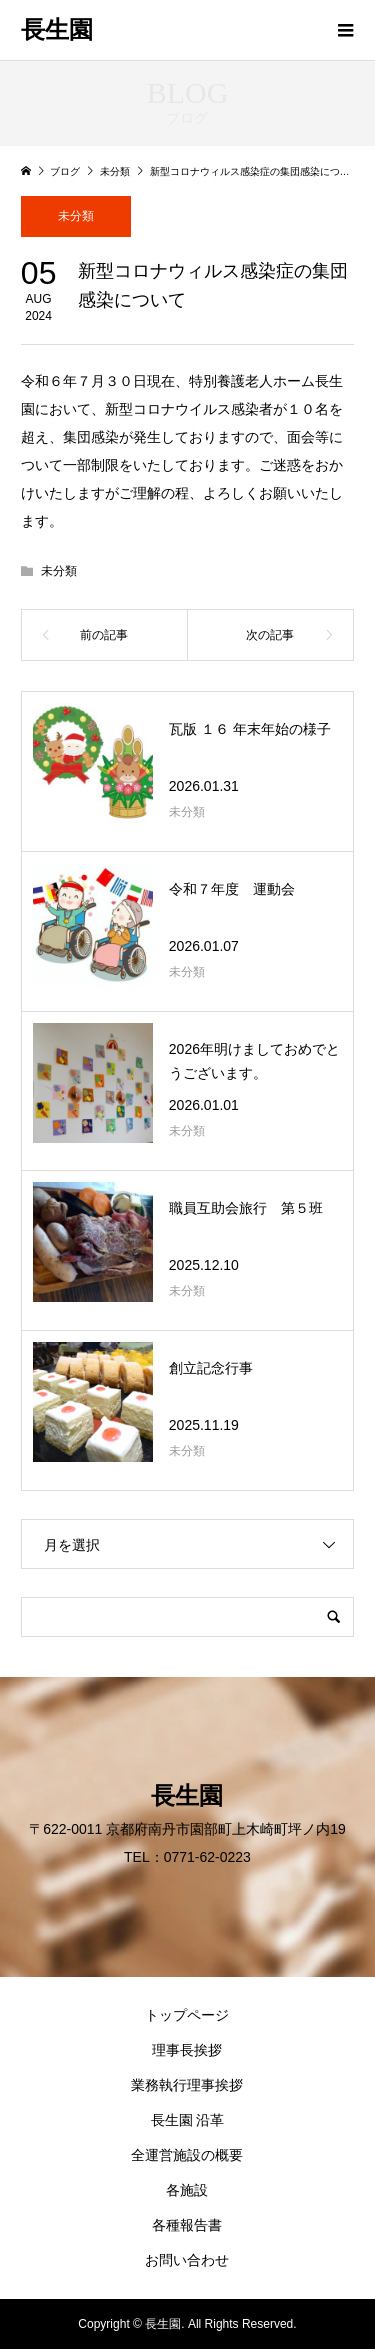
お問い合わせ (187, 2260)
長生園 (57, 30)
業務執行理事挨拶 (187, 2085)
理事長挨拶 (187, 2050)
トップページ (187, 2015)
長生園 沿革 (188, 2120)
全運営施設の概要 (187, 2155)
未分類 (76, 216)
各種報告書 (187, 2225)
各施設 (187, 2190)
